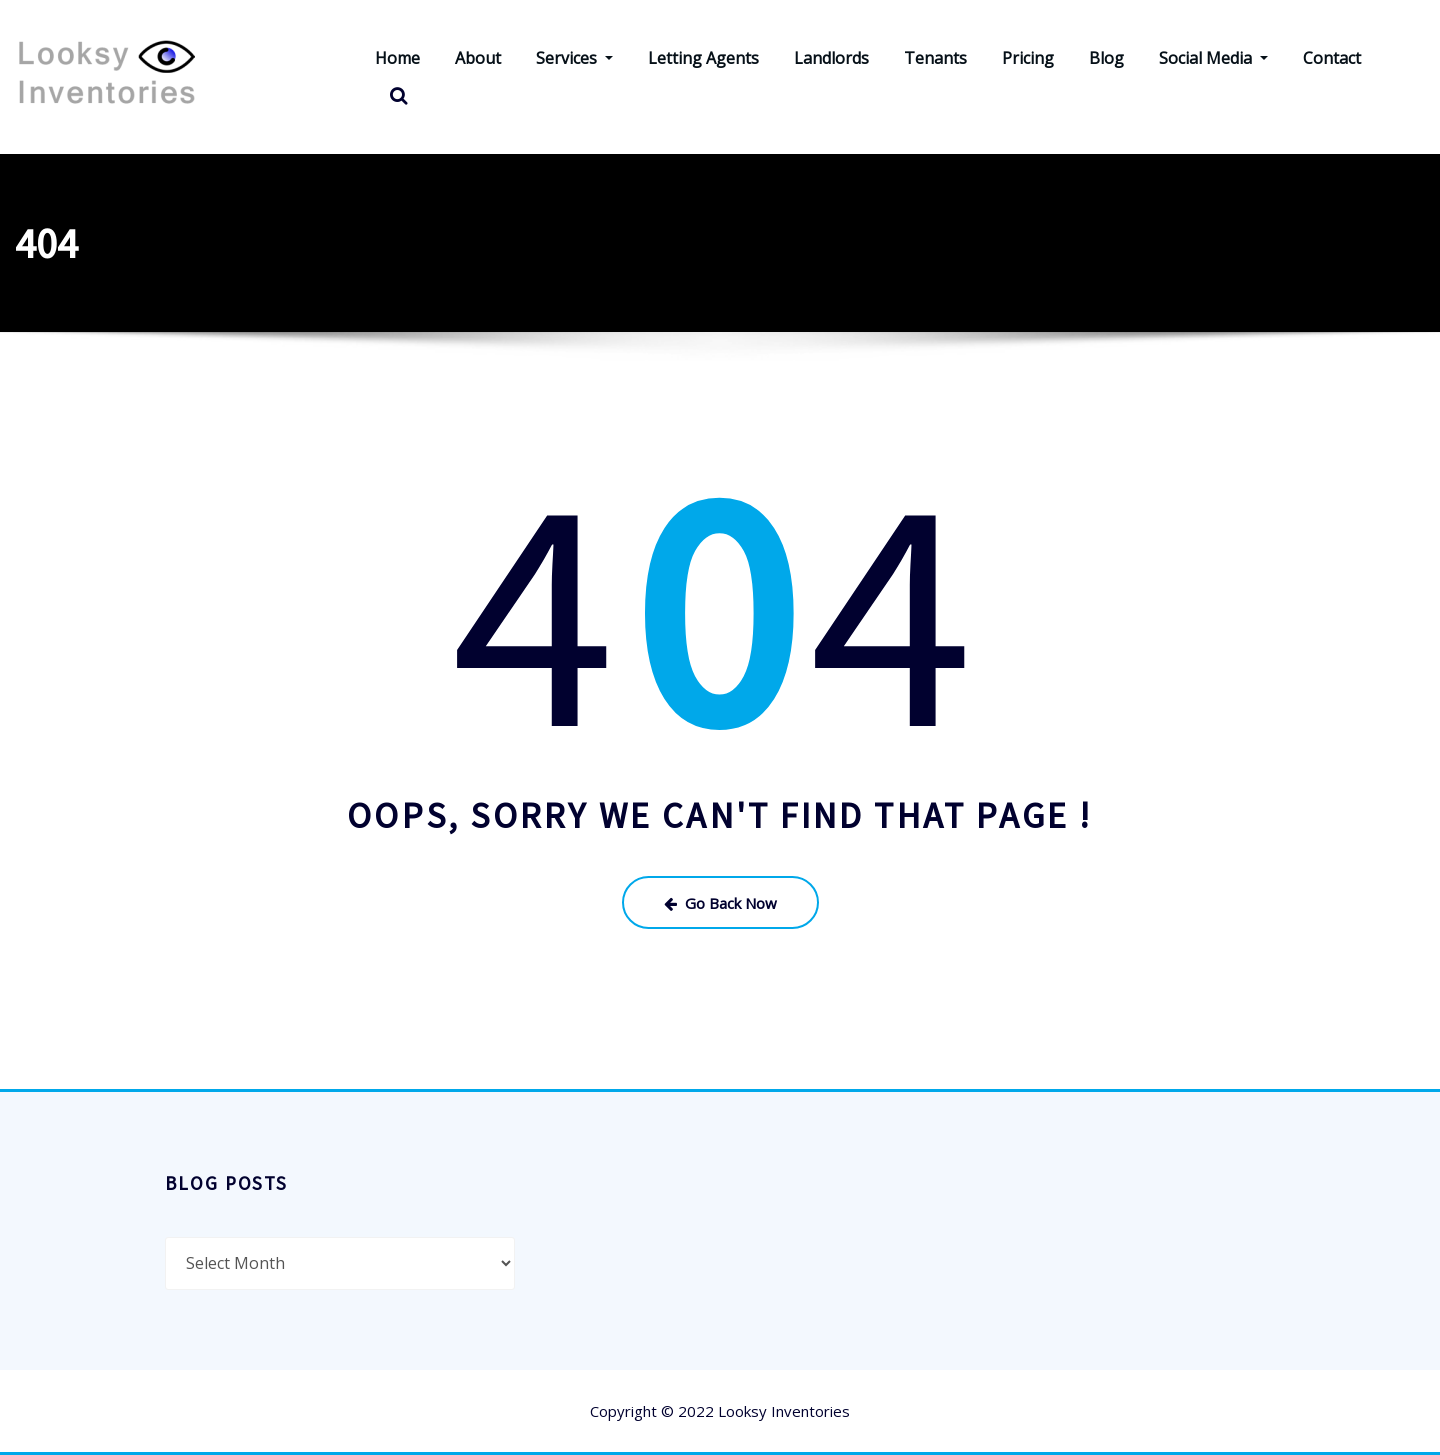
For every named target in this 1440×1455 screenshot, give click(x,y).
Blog (1106, 58)
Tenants (935, 58)
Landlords (831, 58)
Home (397, 58)
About (478, 58)
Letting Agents (703, 58)
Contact (1332, 58)
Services (574, 58)
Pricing (1028, 58)
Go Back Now (720, 903)
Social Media (1213, 58)
